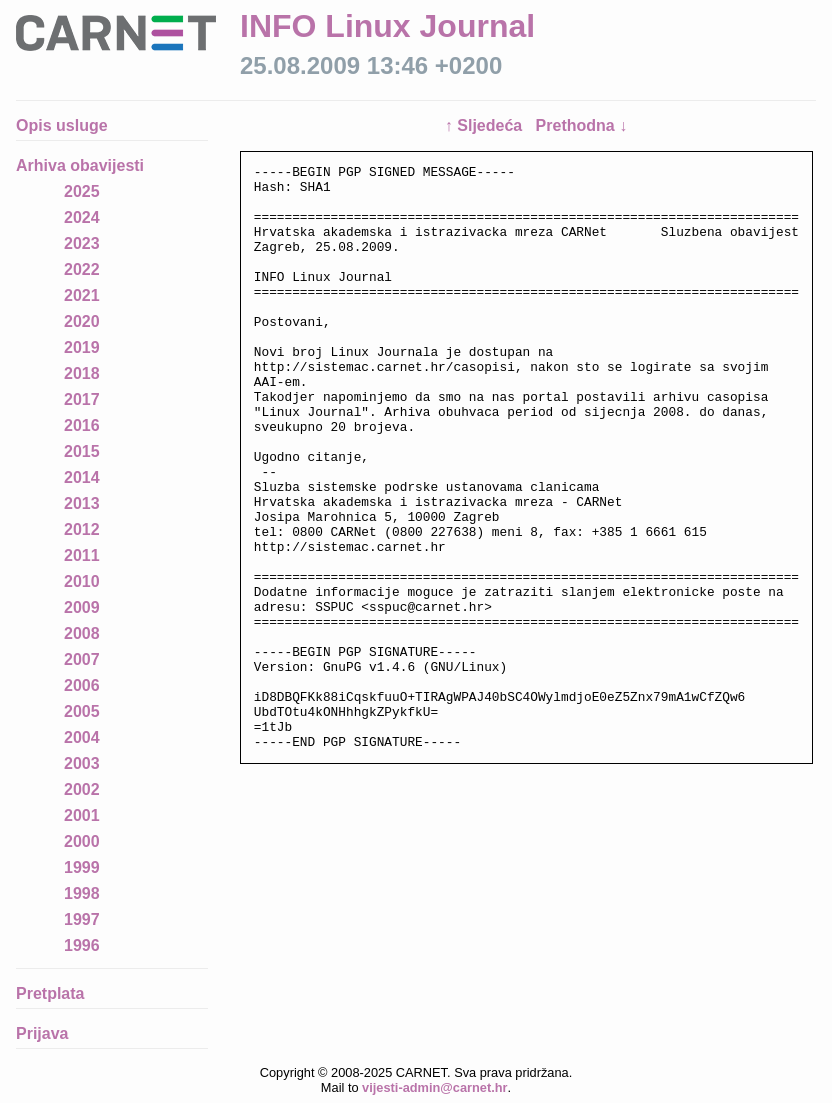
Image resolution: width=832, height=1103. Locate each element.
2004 (82, 737)
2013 (82, 503)
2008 (82, 633)
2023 (82, 243)
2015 (82, 451)
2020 (82, 321)
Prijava (42, 1033)
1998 (82, 893)
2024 (82, 217)
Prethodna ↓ (582, 125)
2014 (82, 477)
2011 (82, 555)
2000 (82, 841)
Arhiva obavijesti (80, 165)
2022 (82, 269)
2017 (82, 399)
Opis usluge (62, 125)
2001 (82, 815)
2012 (82, 529)
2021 (82, 295)
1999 (82, 867)
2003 (82, 763)
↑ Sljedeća (486, 125)
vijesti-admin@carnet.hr (434, 1087)
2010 (82, 581)
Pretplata (50, 993)
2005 (82, 711)
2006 (82, 685)
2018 (82, 373)
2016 (82, 425)
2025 (82, 191)
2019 (82, 347)
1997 (82, 919)
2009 (82, 607)
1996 (82, 945)
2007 (82, 659)
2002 (82, 789)
